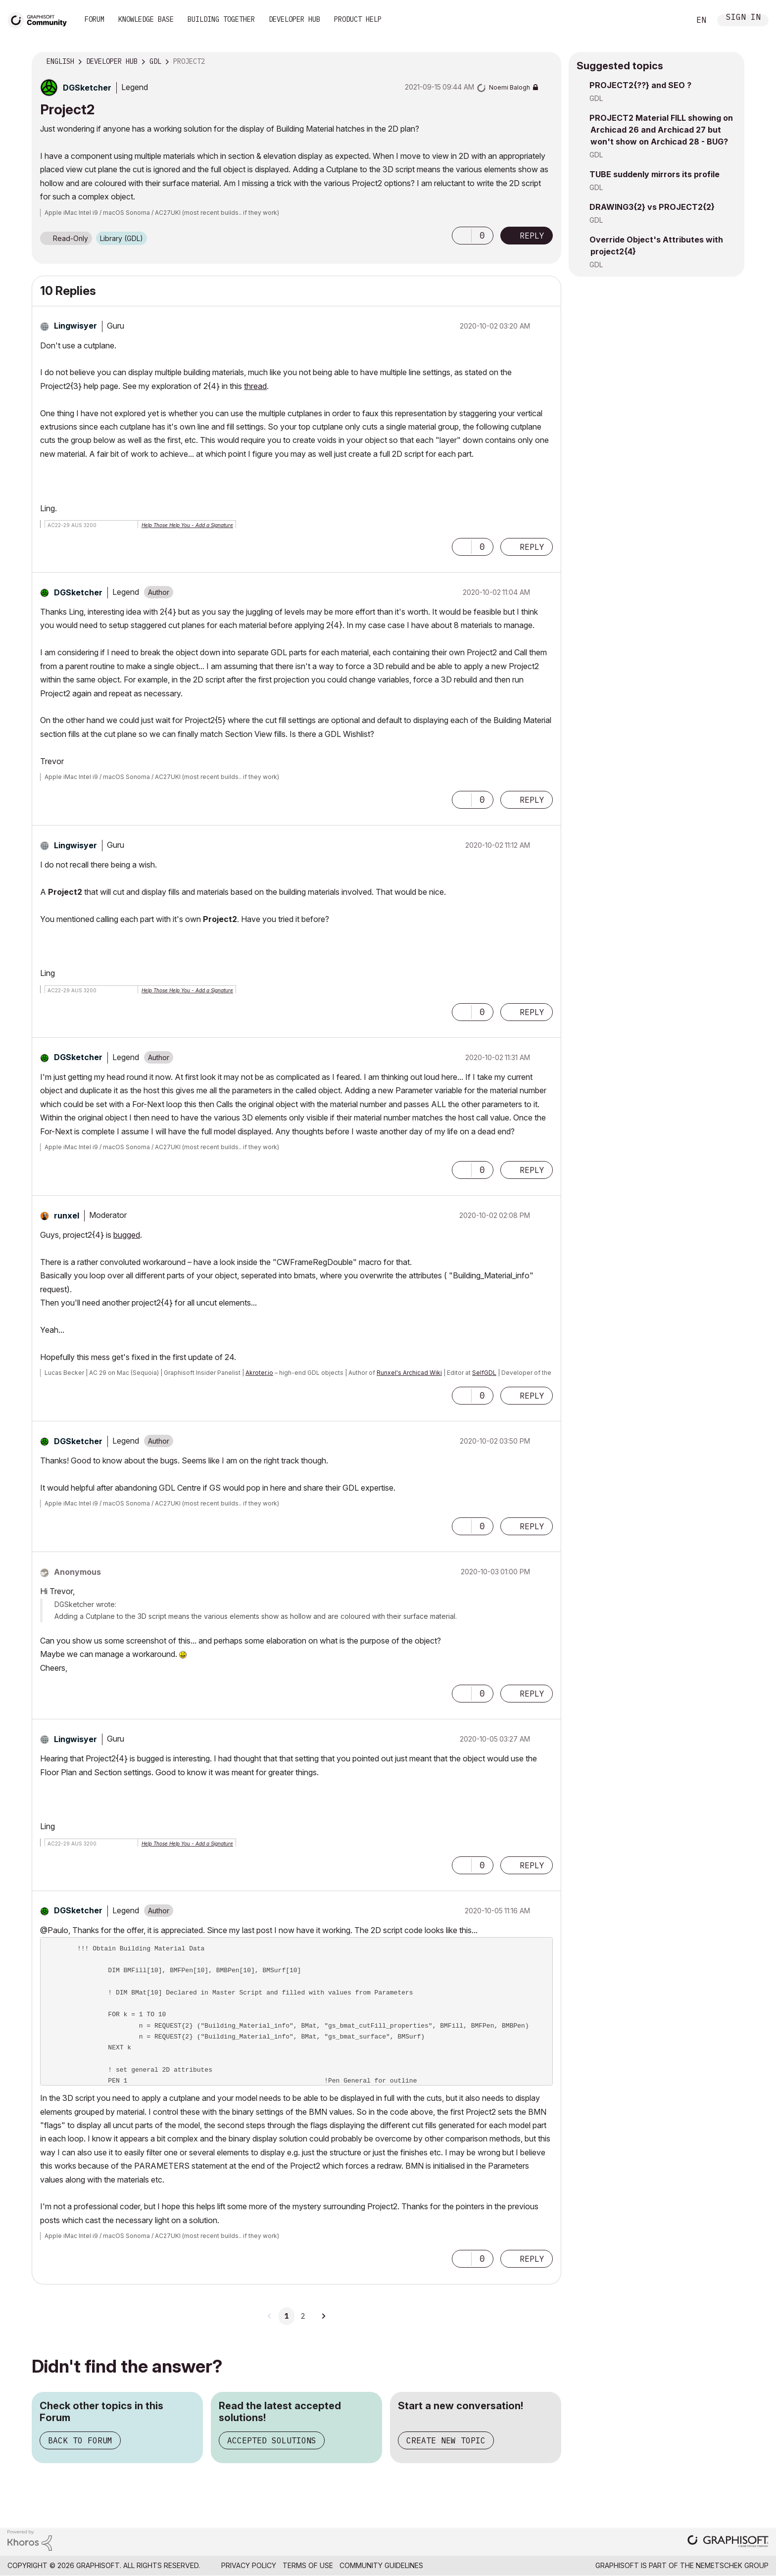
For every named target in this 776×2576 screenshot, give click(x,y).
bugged (126, 1235)
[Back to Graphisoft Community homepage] (40, 19)
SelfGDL (484, 1372)
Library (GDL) (121, 238)
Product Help (358, 19)
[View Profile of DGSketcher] (87, 88)
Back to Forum (80, 2440)
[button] (461, 235)
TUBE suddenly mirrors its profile (654, 174)
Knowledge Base (146, 19)
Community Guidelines (381, 2565)
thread (255, 386)
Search (672, 20)
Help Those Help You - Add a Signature (187, 525)
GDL (596, 98)
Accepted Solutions (271, 2440)
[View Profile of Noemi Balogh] (509, 87)
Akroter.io (259, 1372)
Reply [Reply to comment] (532, 547)
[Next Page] (323, 2316)
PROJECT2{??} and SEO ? (640, 85)
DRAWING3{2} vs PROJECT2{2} (652, 207)
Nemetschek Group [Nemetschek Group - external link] (732, 2565)
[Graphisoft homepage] (728, 2542)
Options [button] (547, 62)
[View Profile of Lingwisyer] (75, 326)
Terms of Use (308, 2565)
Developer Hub (294, 19)
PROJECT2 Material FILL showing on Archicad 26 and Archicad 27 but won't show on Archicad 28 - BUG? (661, 129)
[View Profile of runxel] (66, 1215)
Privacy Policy (248, 2565)
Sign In (743, 18)
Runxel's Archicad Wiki (409, 1372)
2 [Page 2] (303, 2316)
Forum (94, 19)
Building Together (221, 19)
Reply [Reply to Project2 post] (532, 236)
